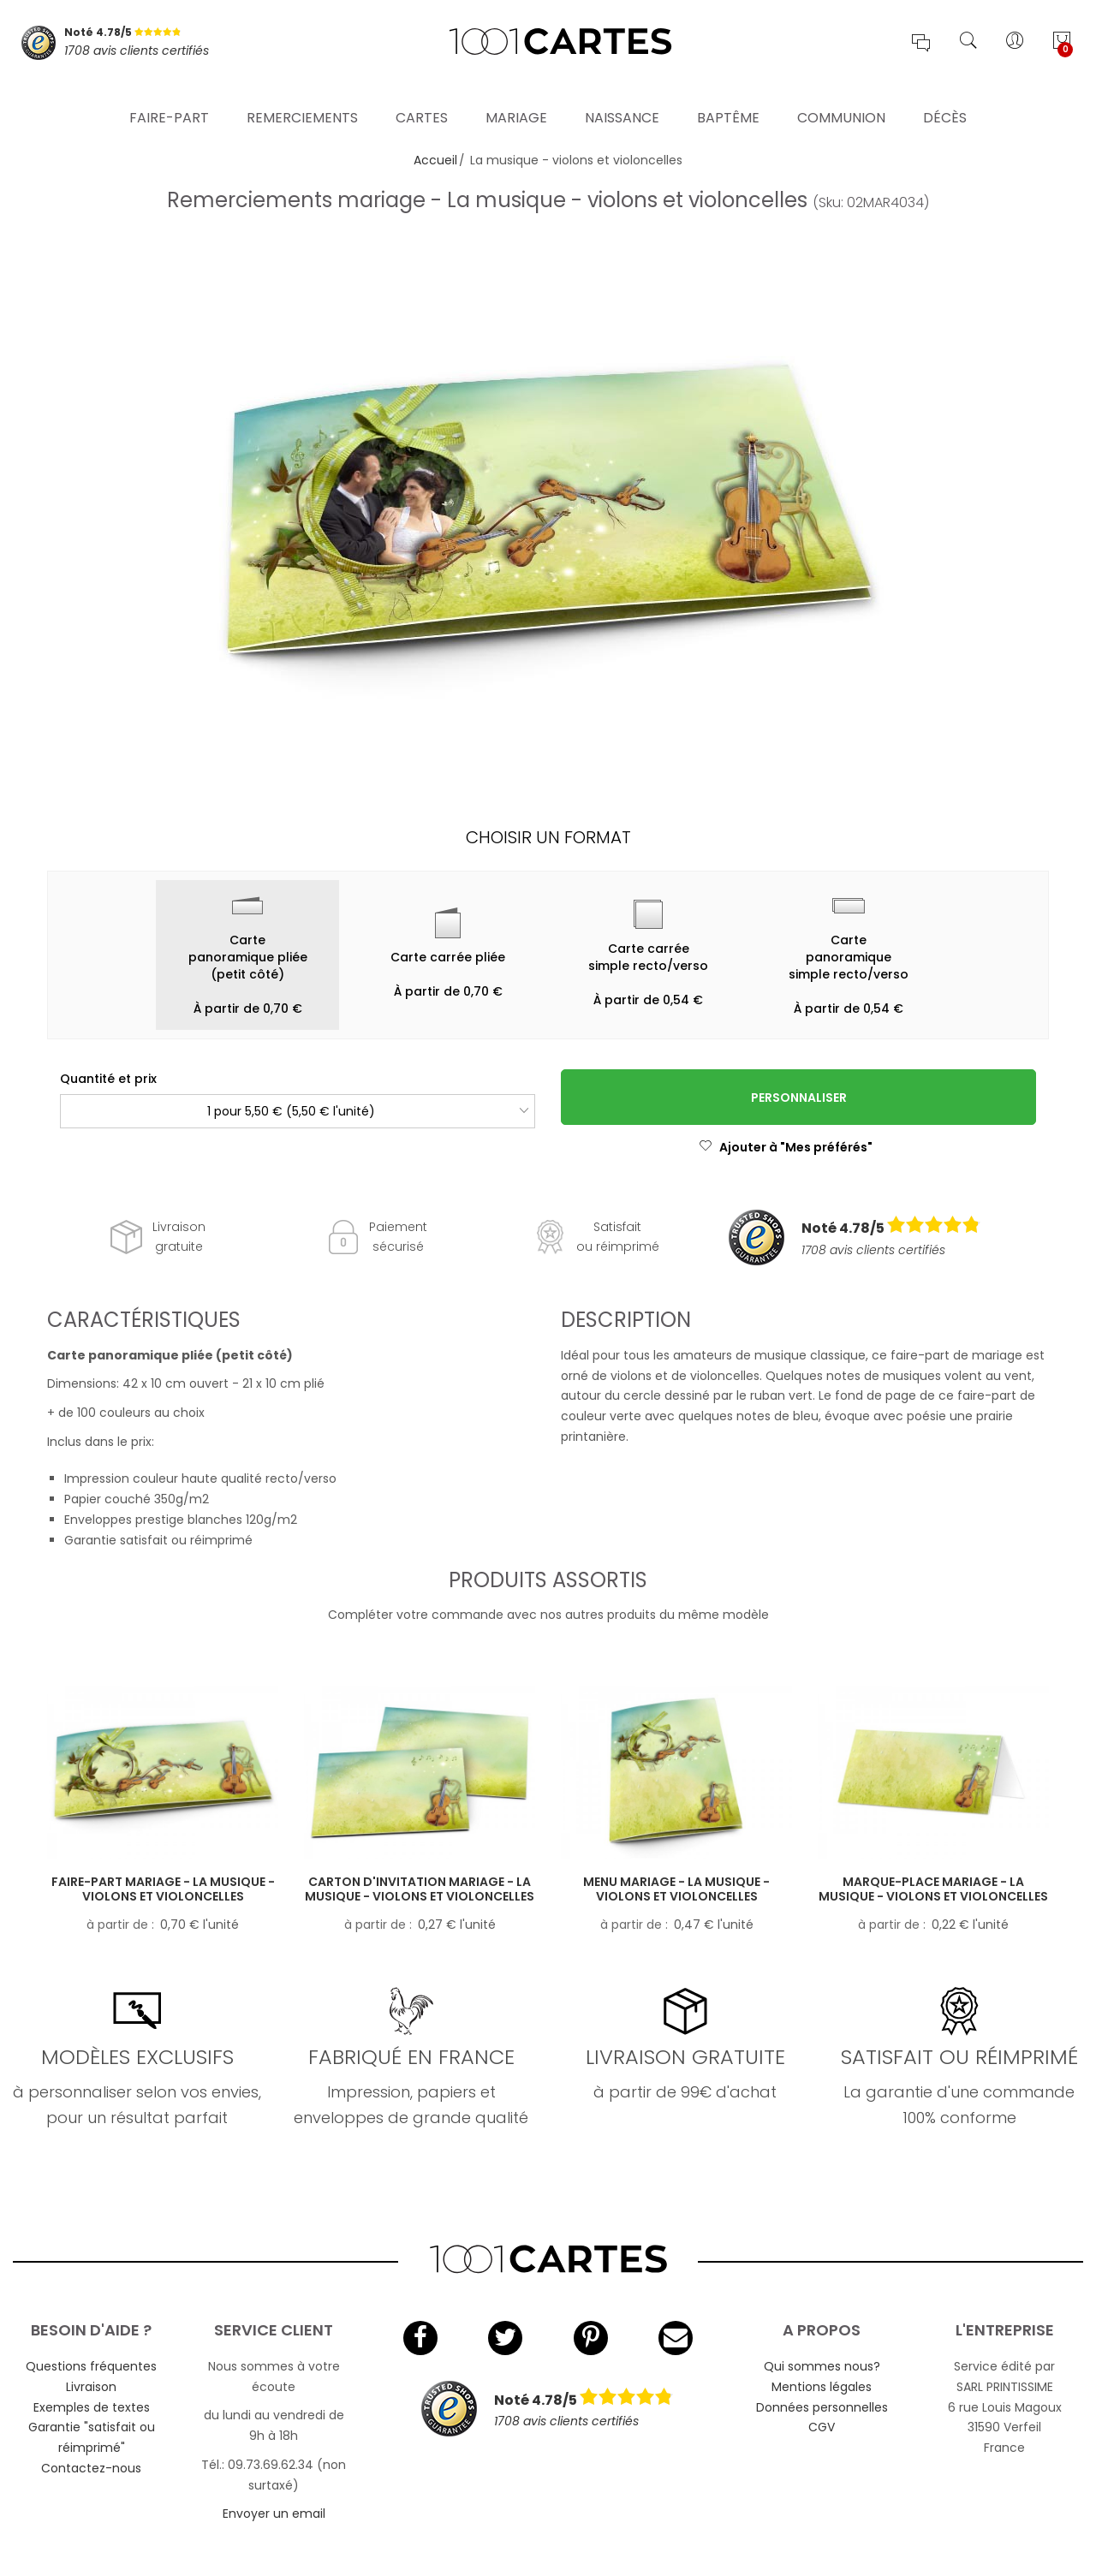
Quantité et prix (108, 1078)
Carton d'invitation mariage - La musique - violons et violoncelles (419, 1889)
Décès (945, 98)
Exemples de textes (91, 2407)
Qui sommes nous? (822, 2366)
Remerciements (302, 98)
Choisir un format (548, 837)
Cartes (422, 98)
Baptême (728, 98)
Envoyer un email (274, 2513)
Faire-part (169, 98)
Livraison (91, 2386)
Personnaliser (799, 1097)
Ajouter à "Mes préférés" (786, 1147)
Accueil (435, 160)
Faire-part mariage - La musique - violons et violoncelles (163, 1889)
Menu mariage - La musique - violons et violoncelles (676, 1889)
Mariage (516, 98)
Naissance (622, 98)
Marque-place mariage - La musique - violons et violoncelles (933, 1889)
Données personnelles (822, 2407)
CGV (821, 2427)
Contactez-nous (91, 2468)
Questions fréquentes (91, 2366)
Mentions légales (821, 2386)
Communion (841, 98)
